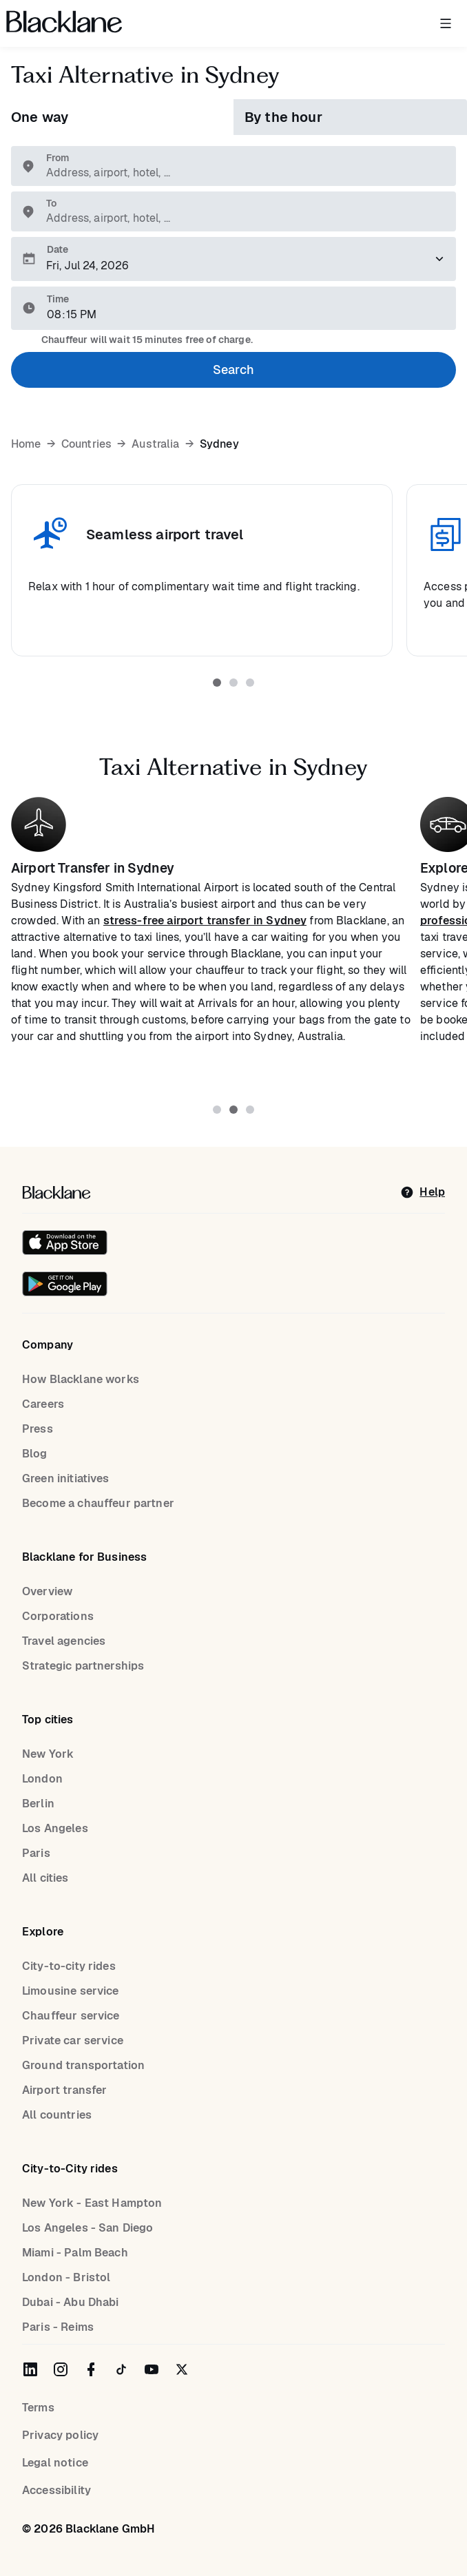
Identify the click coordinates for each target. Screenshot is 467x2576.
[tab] (217, 682)
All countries (57, 2115)
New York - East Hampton (92, 2203)
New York (48, 1754)
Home (26, 444)
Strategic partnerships (83, 1666)
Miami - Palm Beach (75, 2252)
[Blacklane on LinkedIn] (30, 2369)
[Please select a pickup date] (233, 259)
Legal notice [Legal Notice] (55, 2462)
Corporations (58, 1616)
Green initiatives (66, 1478)
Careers (43, 1404)
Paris (36, 1853)
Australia (155, 444)
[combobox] (240, 173)
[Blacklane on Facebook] (91, 2369)
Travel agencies (63, 1641)
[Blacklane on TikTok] (121, 2369)
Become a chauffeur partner (98, 1503)
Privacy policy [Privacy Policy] (60, 2435)
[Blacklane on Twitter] (182, 2369)
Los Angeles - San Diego (87, 2228)
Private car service (72, 2040)
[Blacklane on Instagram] (60, 2369)
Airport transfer (64, 2090)
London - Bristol (66, 2277)
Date (57, 249)
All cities (45, 1878)
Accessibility (56, 2490)
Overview (47, 1591)
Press (37, 1429)
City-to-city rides (69, 1966)
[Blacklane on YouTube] (151, 2369)
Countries (86, 444)
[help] (422, 1192)
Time (58, 299)
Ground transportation (83, 2065)
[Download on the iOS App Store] (64, 1242)
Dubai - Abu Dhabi (70, 2302)
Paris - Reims (58, 2327)
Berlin (38, 1803)
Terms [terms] (38, 2407)
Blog (35, 1453)
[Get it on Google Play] (64, 1283)
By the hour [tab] (283, 117)
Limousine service (70, 1991)
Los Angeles (55, 1828)
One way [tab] (39, 117)
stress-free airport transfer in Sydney (205, 920)
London (42, 1779)
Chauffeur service (71, 2015)
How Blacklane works (80, 1379)
